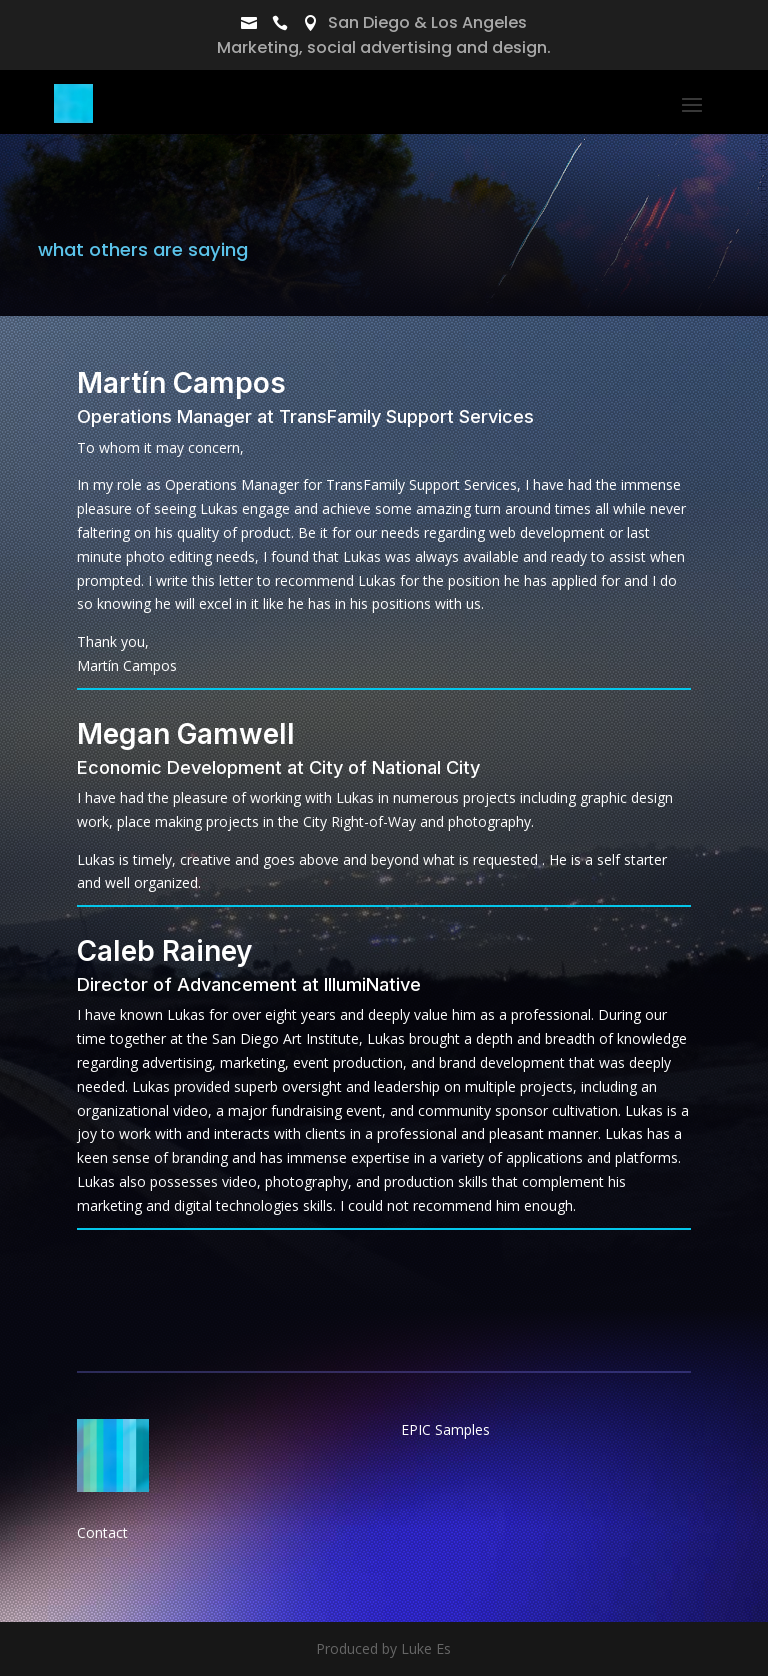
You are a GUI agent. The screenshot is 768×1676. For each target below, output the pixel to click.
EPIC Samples (445, 1429)
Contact (102, 1532)
